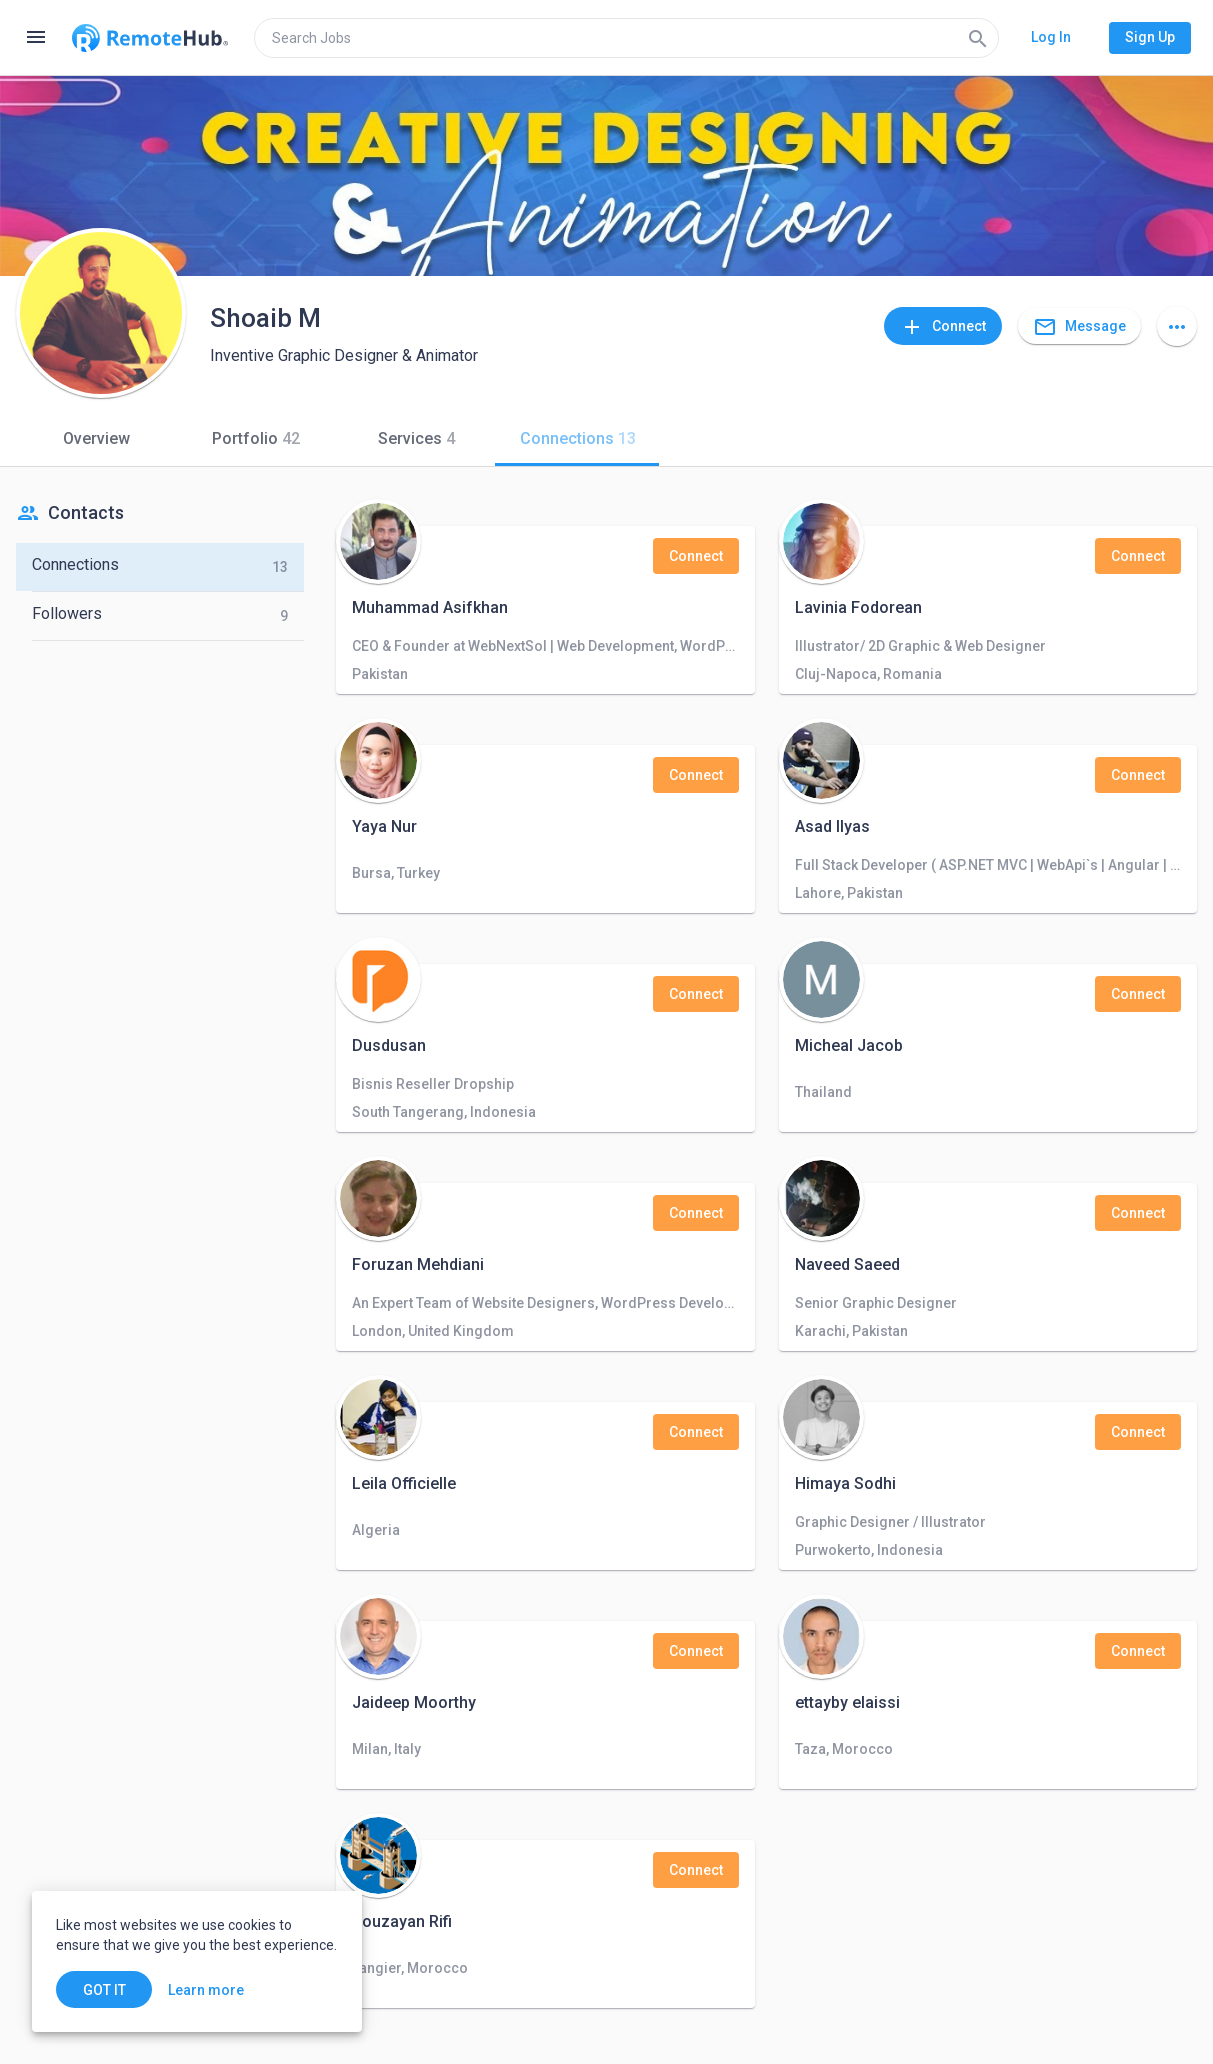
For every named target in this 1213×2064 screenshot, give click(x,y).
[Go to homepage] (150, 38)
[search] (626, 38)
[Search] (978, 38)
